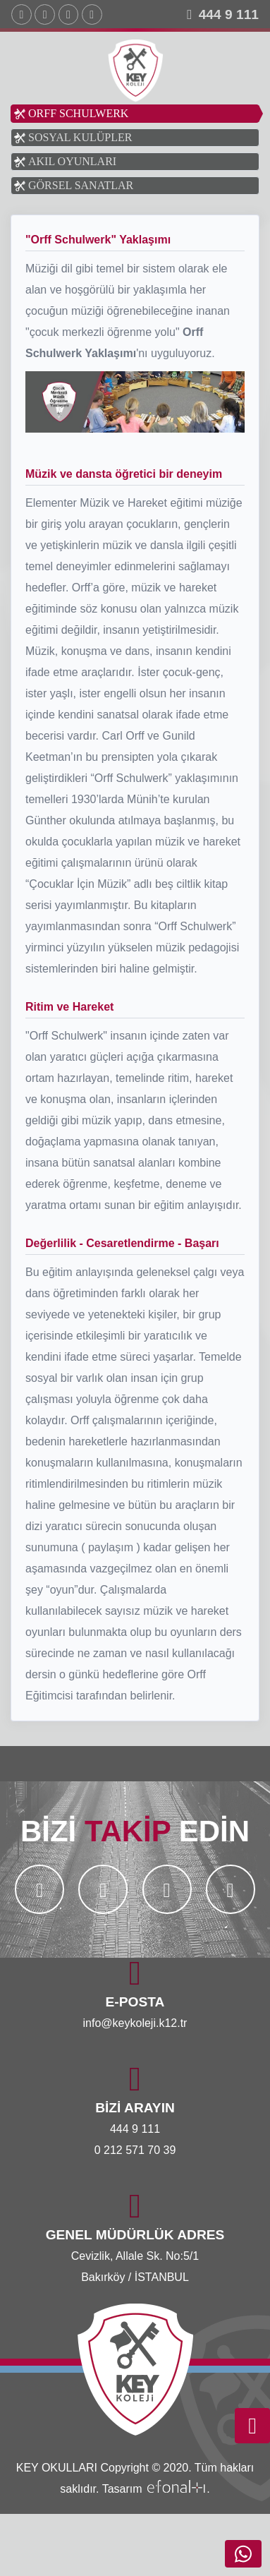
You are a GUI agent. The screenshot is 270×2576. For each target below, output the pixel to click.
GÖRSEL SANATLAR (80, 185)
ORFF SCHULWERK (78, 113)
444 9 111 (229, 14)
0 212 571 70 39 (135, 2150)
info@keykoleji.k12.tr (135, 2023)
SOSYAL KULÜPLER (80, 137)
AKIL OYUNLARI (72, 161)
